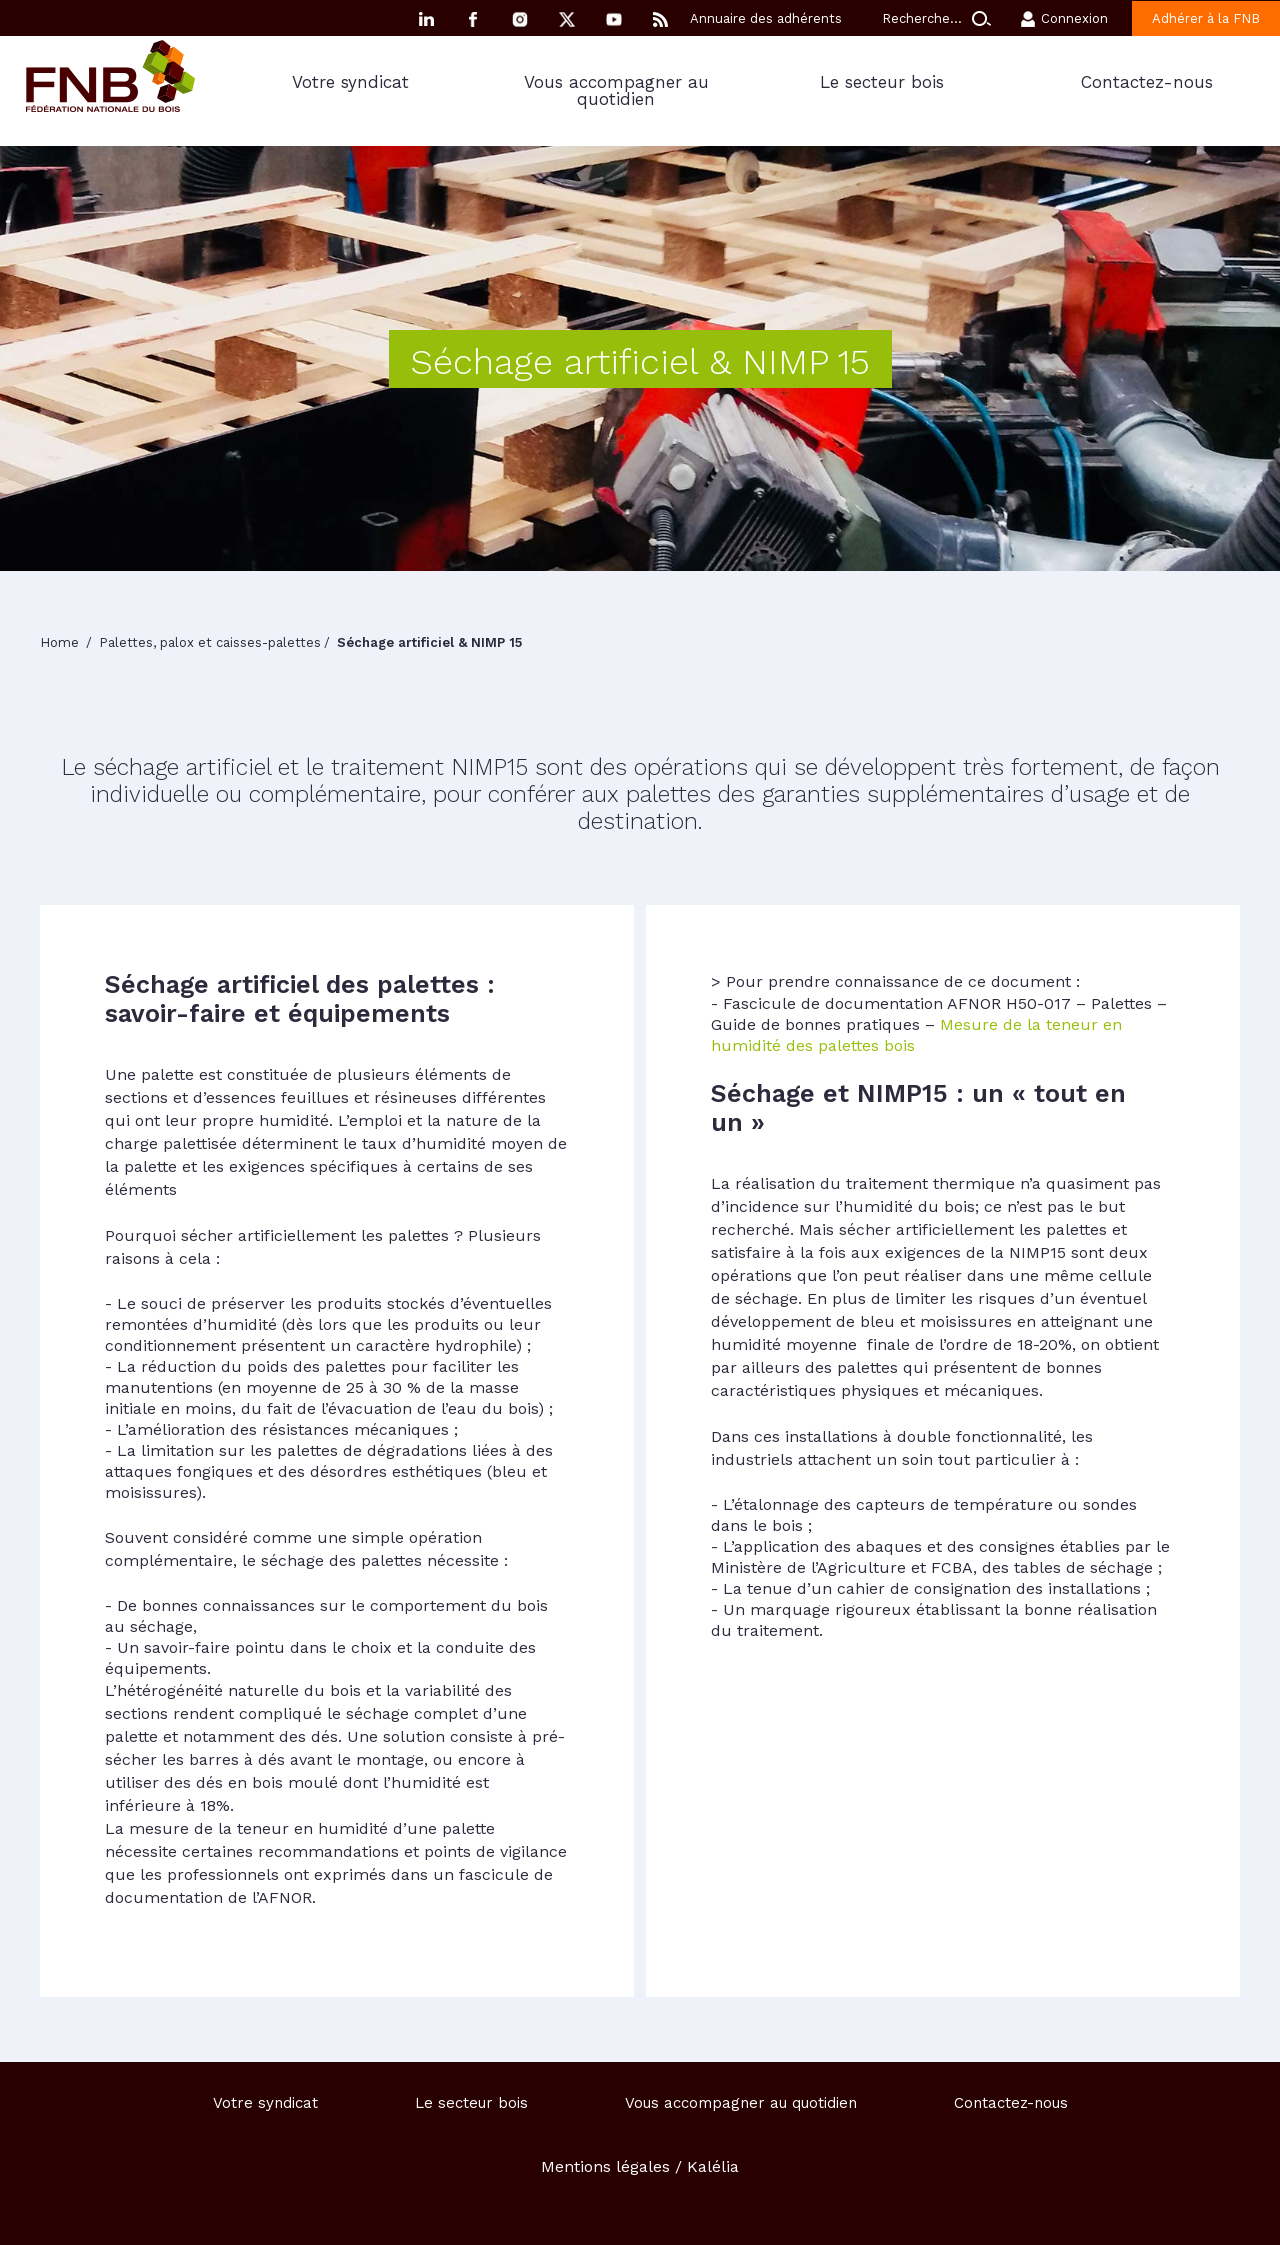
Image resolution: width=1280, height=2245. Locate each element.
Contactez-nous (1147, 82)
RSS (661, 19)
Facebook (473, 19)
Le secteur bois (882, 82)
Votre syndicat (350, 82)
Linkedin (426, 19)
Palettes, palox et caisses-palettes (210, 642)
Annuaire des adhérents (766, 18)
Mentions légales (605, 2166)
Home (61, 642)
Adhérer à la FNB (1206, 18)
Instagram (520, 19)
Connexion (1074, 18)
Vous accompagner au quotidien (616, 90)
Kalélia (713, 2166)
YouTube (614, 19)
